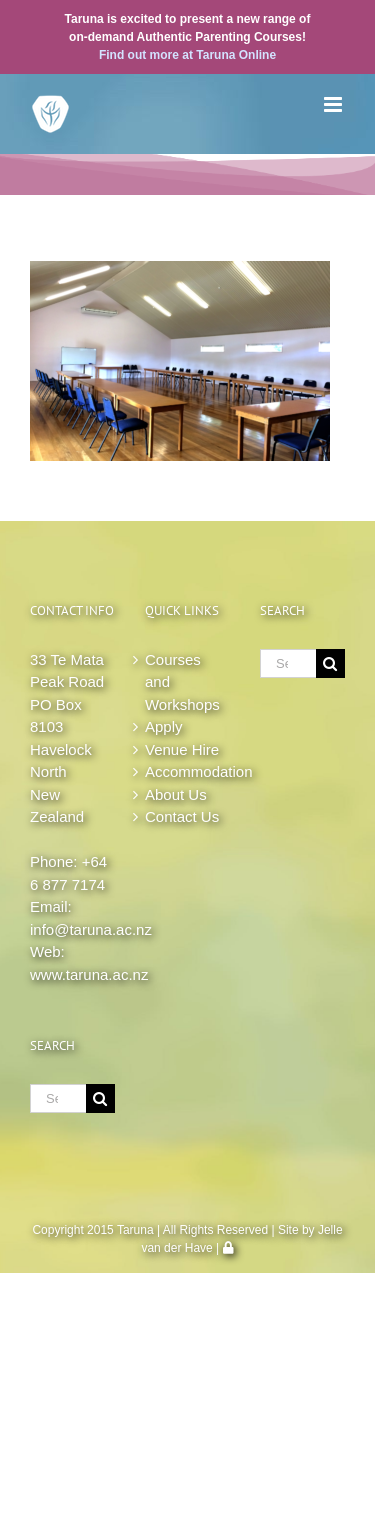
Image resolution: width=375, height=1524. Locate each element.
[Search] (100, 1098)
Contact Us (182, 816)
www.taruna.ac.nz (89, 974)
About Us (176, 794)
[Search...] (58, 1098)
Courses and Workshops (182, 682)
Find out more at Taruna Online (187, 55)
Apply (164, 726)
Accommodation (187, 771)
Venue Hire (182, 749)
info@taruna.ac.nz (91, 929)
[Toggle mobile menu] (334, 104)
